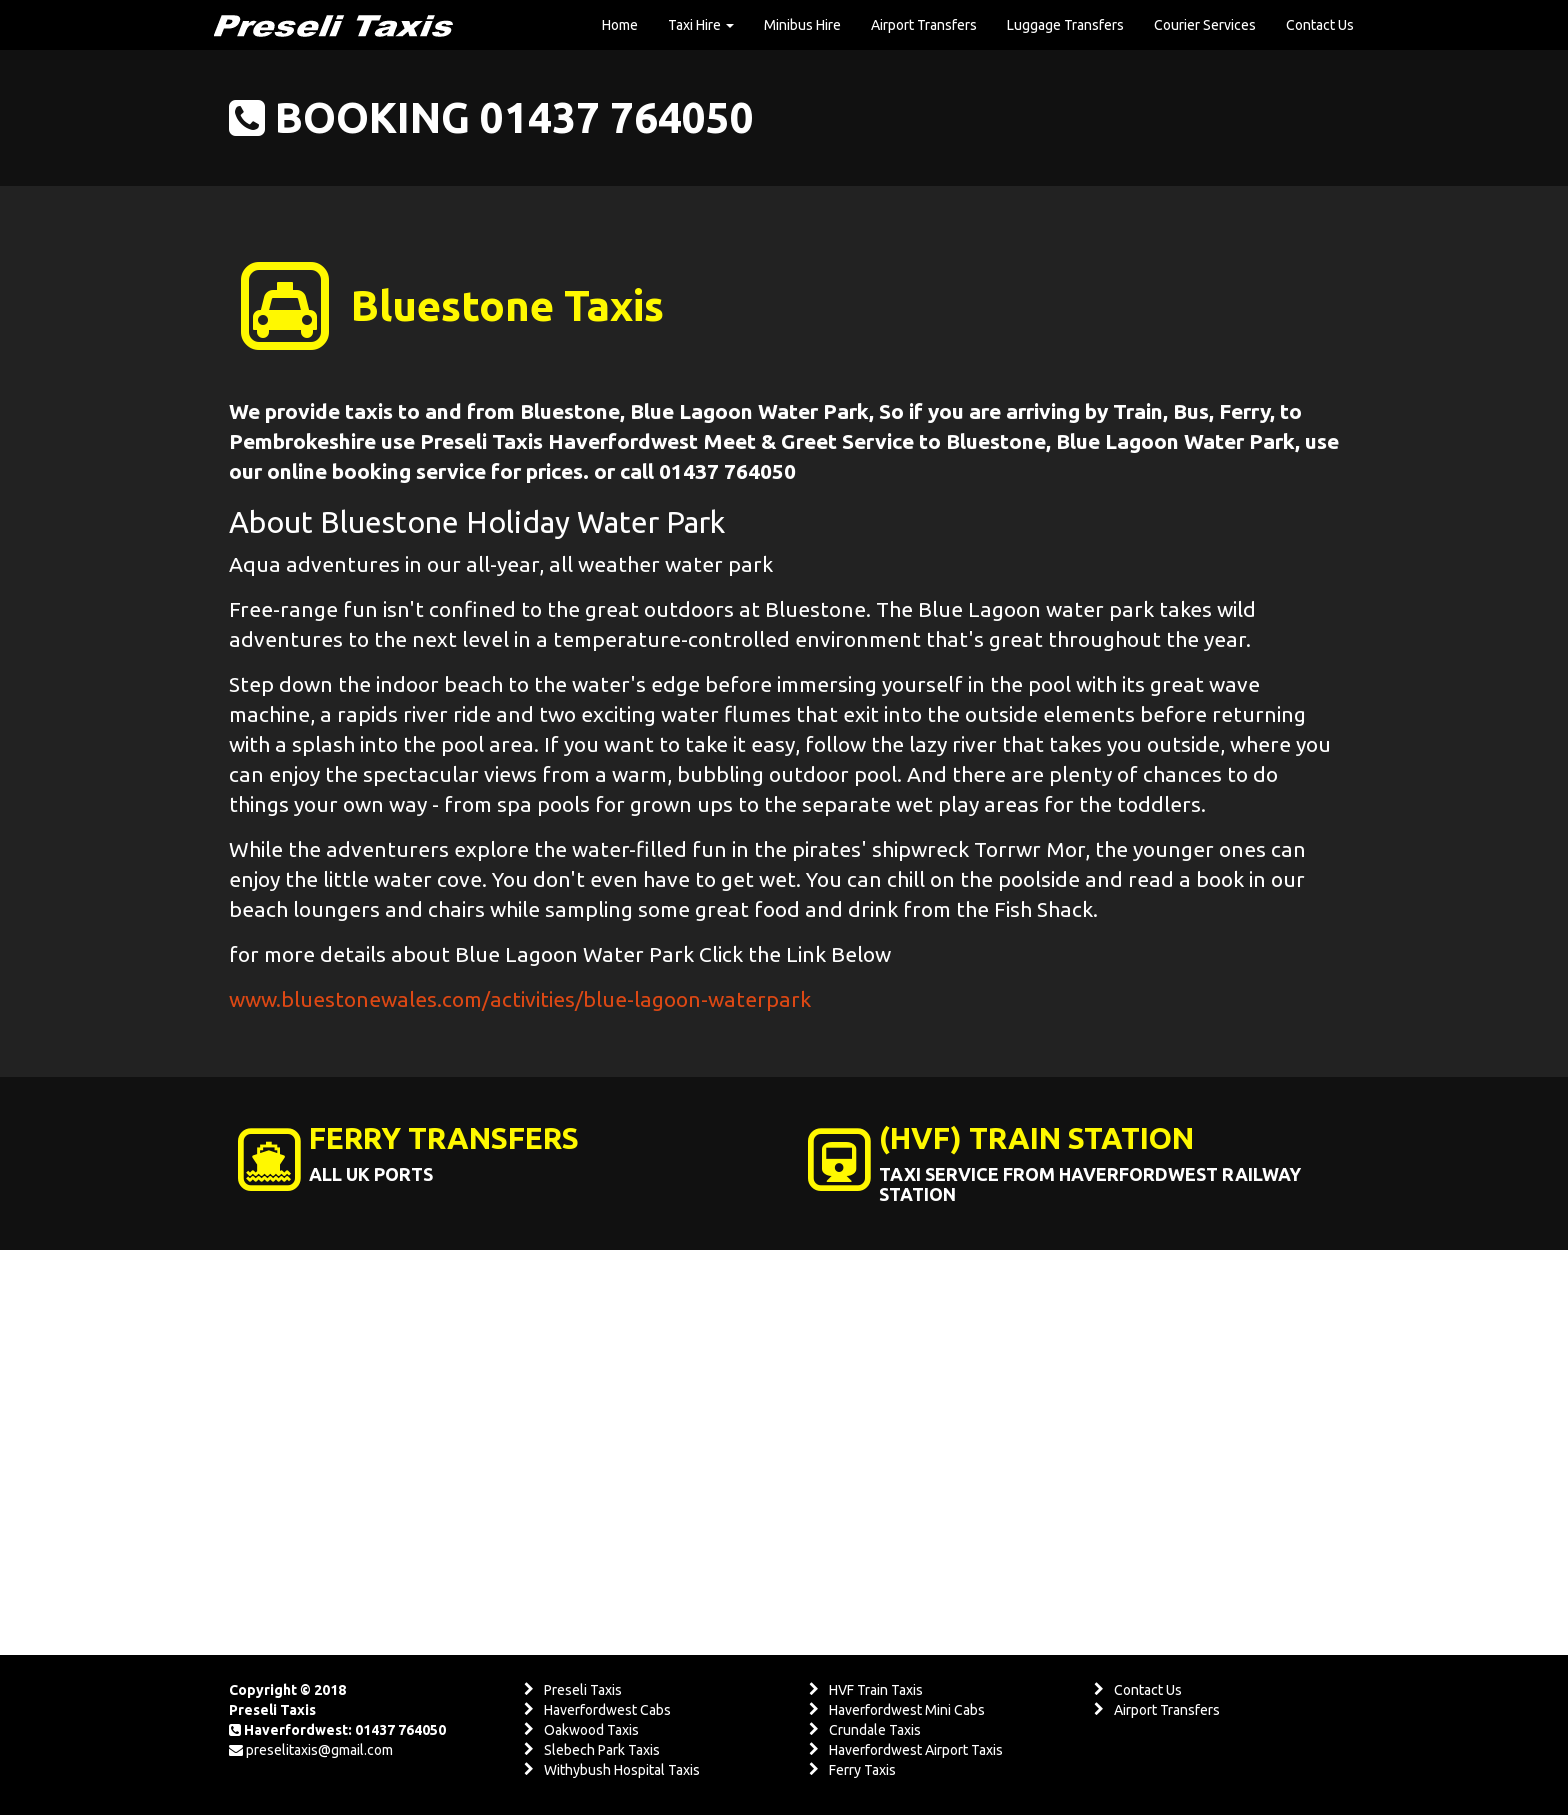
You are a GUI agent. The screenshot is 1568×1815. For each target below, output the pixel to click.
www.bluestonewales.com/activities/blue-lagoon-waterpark (520, 999)
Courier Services (1205, 25)
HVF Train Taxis (876, 1690)
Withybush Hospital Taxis (622, 1770)
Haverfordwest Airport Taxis (916, 1750)
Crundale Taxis (875, 1730)
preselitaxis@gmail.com (319, 1750)
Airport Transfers (924, 25)
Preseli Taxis (583, 1690)
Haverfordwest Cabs (607, 1710)
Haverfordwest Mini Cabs (907, 1710)
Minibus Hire (802, 25)
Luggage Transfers (1065, 25)
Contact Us (1320, 25)
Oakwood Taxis (591, 1730)
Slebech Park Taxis (602, 1750)
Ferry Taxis (862, 1770)
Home (620, 25)
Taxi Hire (701, 25)
